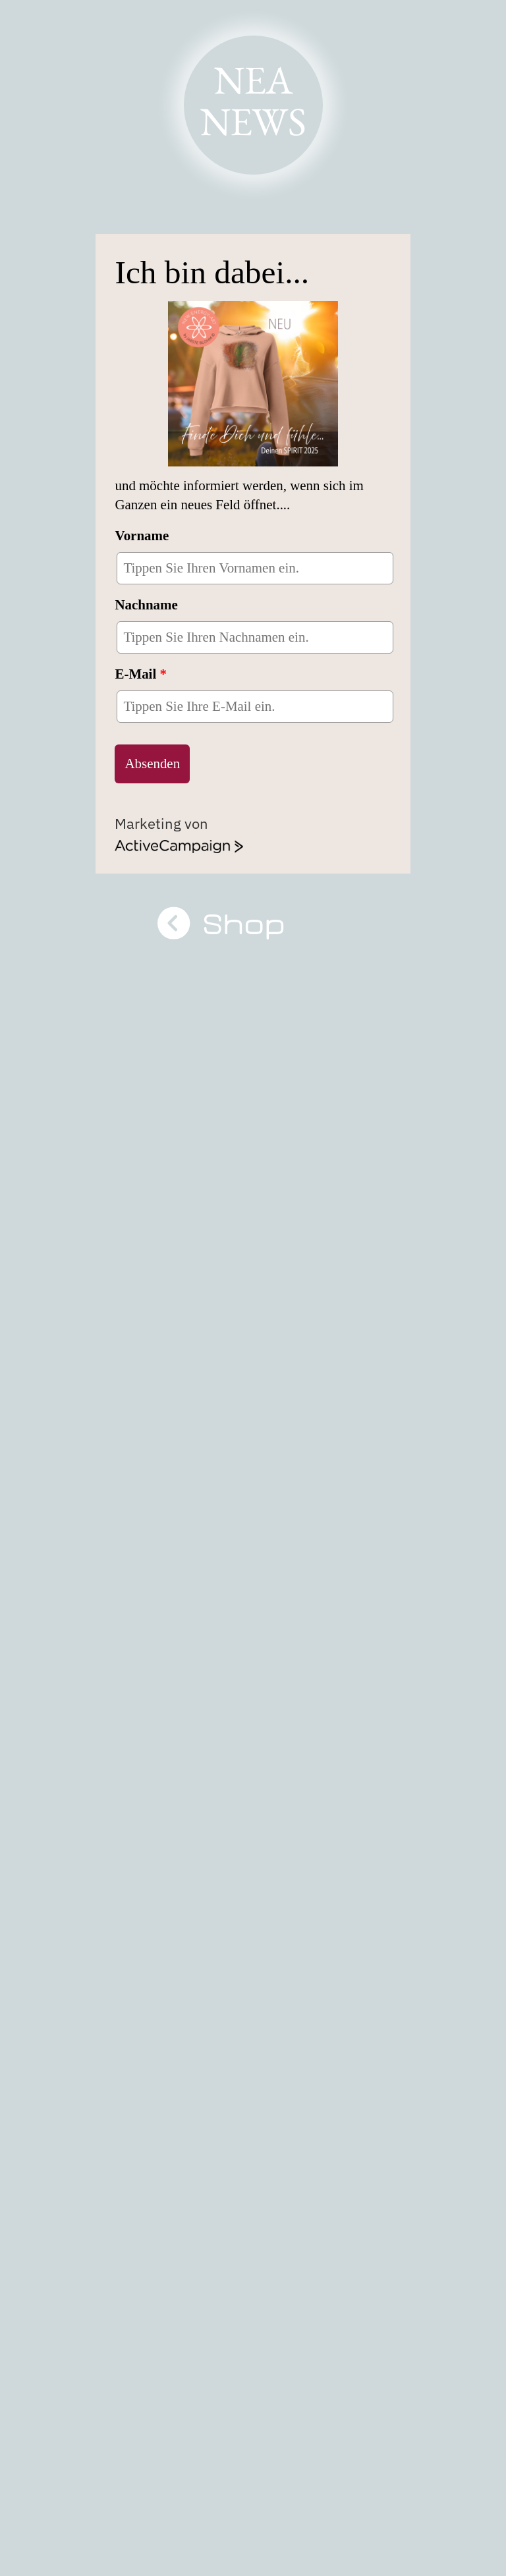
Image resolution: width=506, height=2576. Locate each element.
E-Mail (141, 674)
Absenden (152, 763)
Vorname (142, 536)
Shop (252, 924)
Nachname (146, 605)
